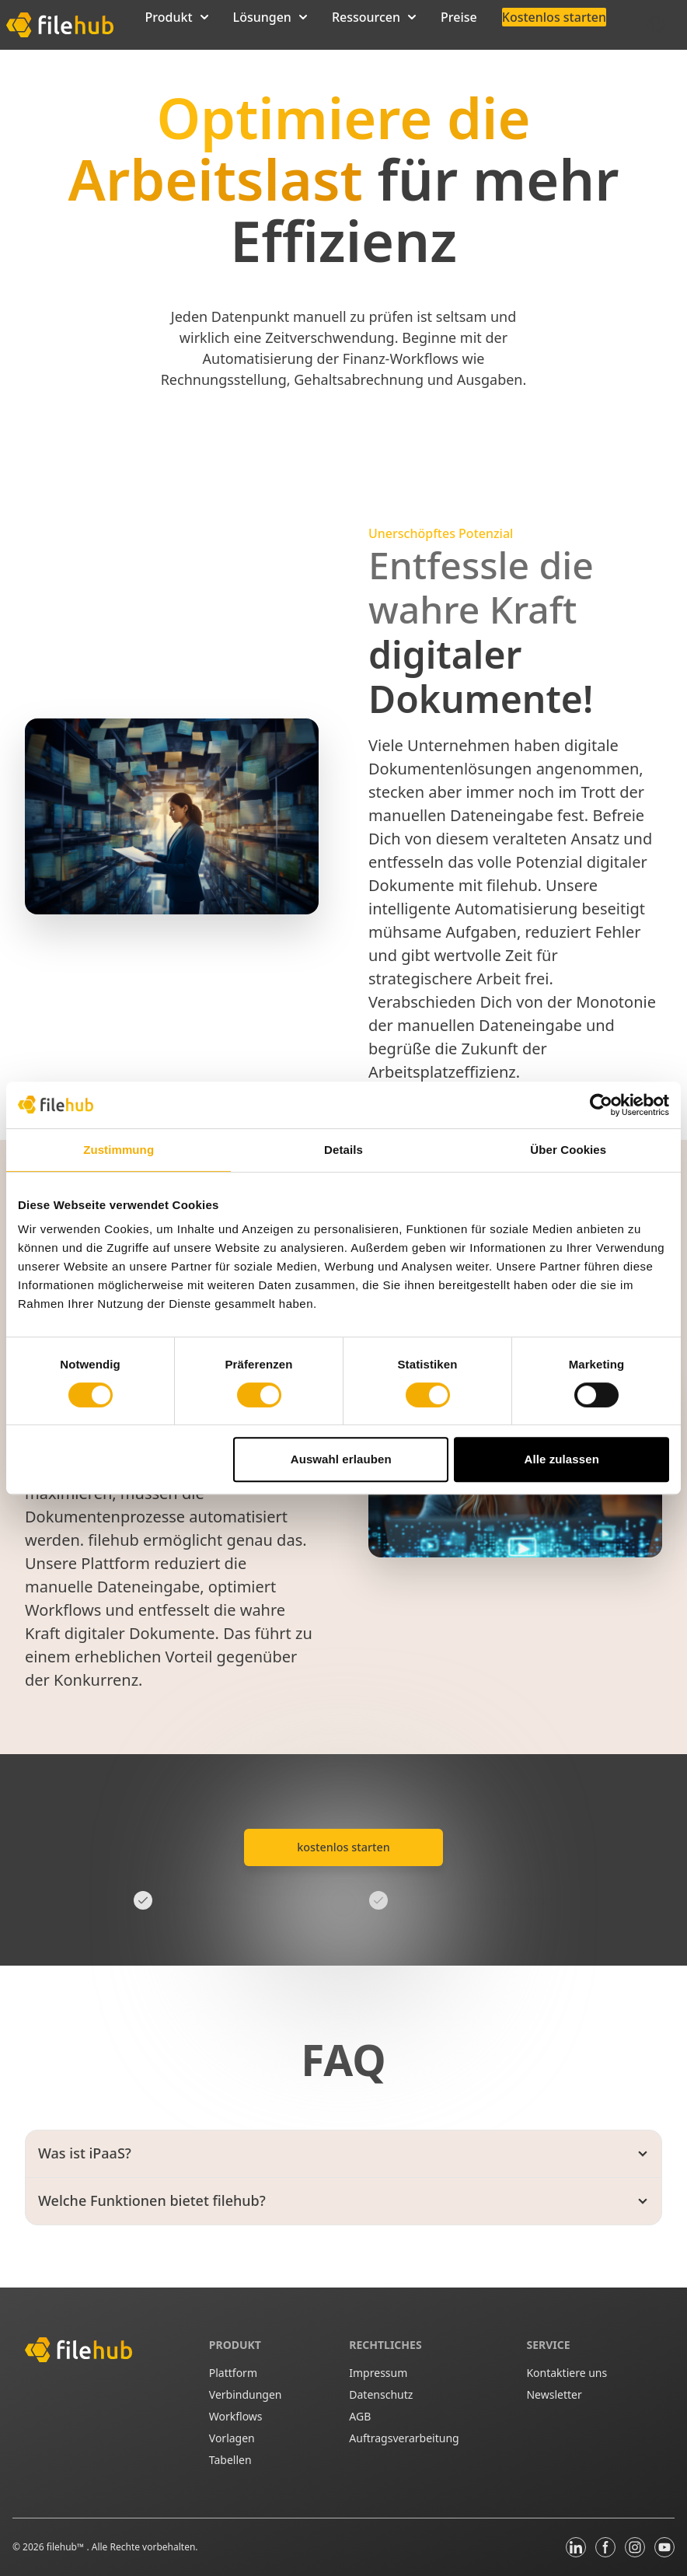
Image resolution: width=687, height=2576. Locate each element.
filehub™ (67, 2546)
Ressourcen (374, 17)
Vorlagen (232, 2438)
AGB (360, 2416)
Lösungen (270, 17)
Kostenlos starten (554, 17)
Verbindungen (245, 2394)
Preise (459, 17)
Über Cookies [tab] (568, 1149)
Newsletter (553, 2394)
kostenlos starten (343, 1847)
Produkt (176, 17)
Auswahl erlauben (341, 1459)
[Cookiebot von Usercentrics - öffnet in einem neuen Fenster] (601, 1105)
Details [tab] (343, 1149)
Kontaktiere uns (566, 2372)
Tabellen (230, 2459)
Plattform (233, 2372)
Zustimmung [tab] (118, 1149)
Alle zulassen (562, 1459)
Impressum (378, 2372)
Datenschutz (381, 2394)
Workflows (236, 2416)
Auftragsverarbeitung (404, 2438)
